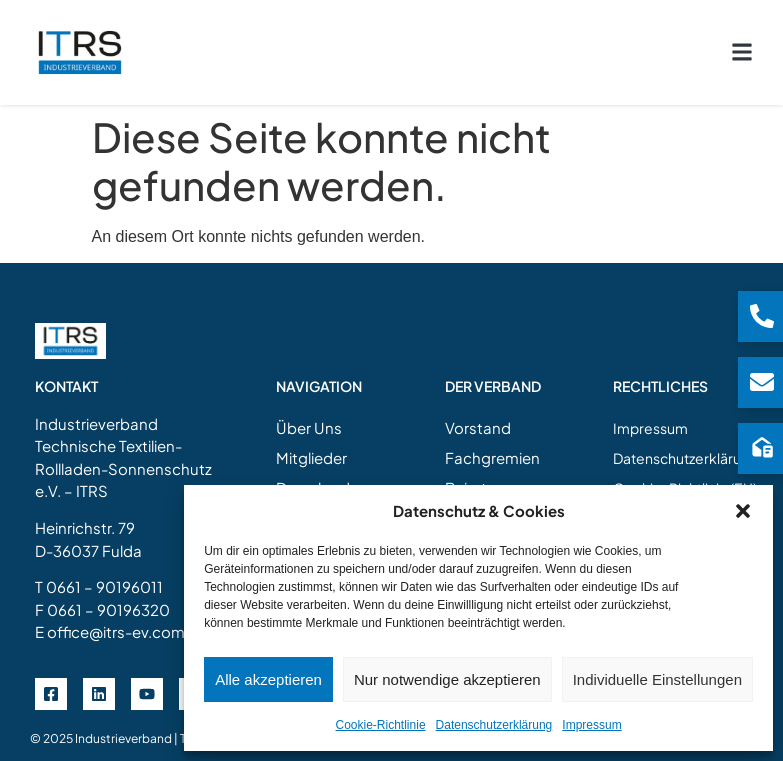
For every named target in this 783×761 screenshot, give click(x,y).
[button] (743, 511)
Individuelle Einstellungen (657, 679)
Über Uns (309, 415)
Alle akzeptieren (268, 679)
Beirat (466, 475)
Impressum (591, 725)
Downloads (317, 475)
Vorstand (478, 415)
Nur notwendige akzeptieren (447, 679)
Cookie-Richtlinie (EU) (685, 476)
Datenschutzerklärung (494, 725)
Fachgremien (492, 445)
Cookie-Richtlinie (381, 725)
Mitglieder (311, 445)
